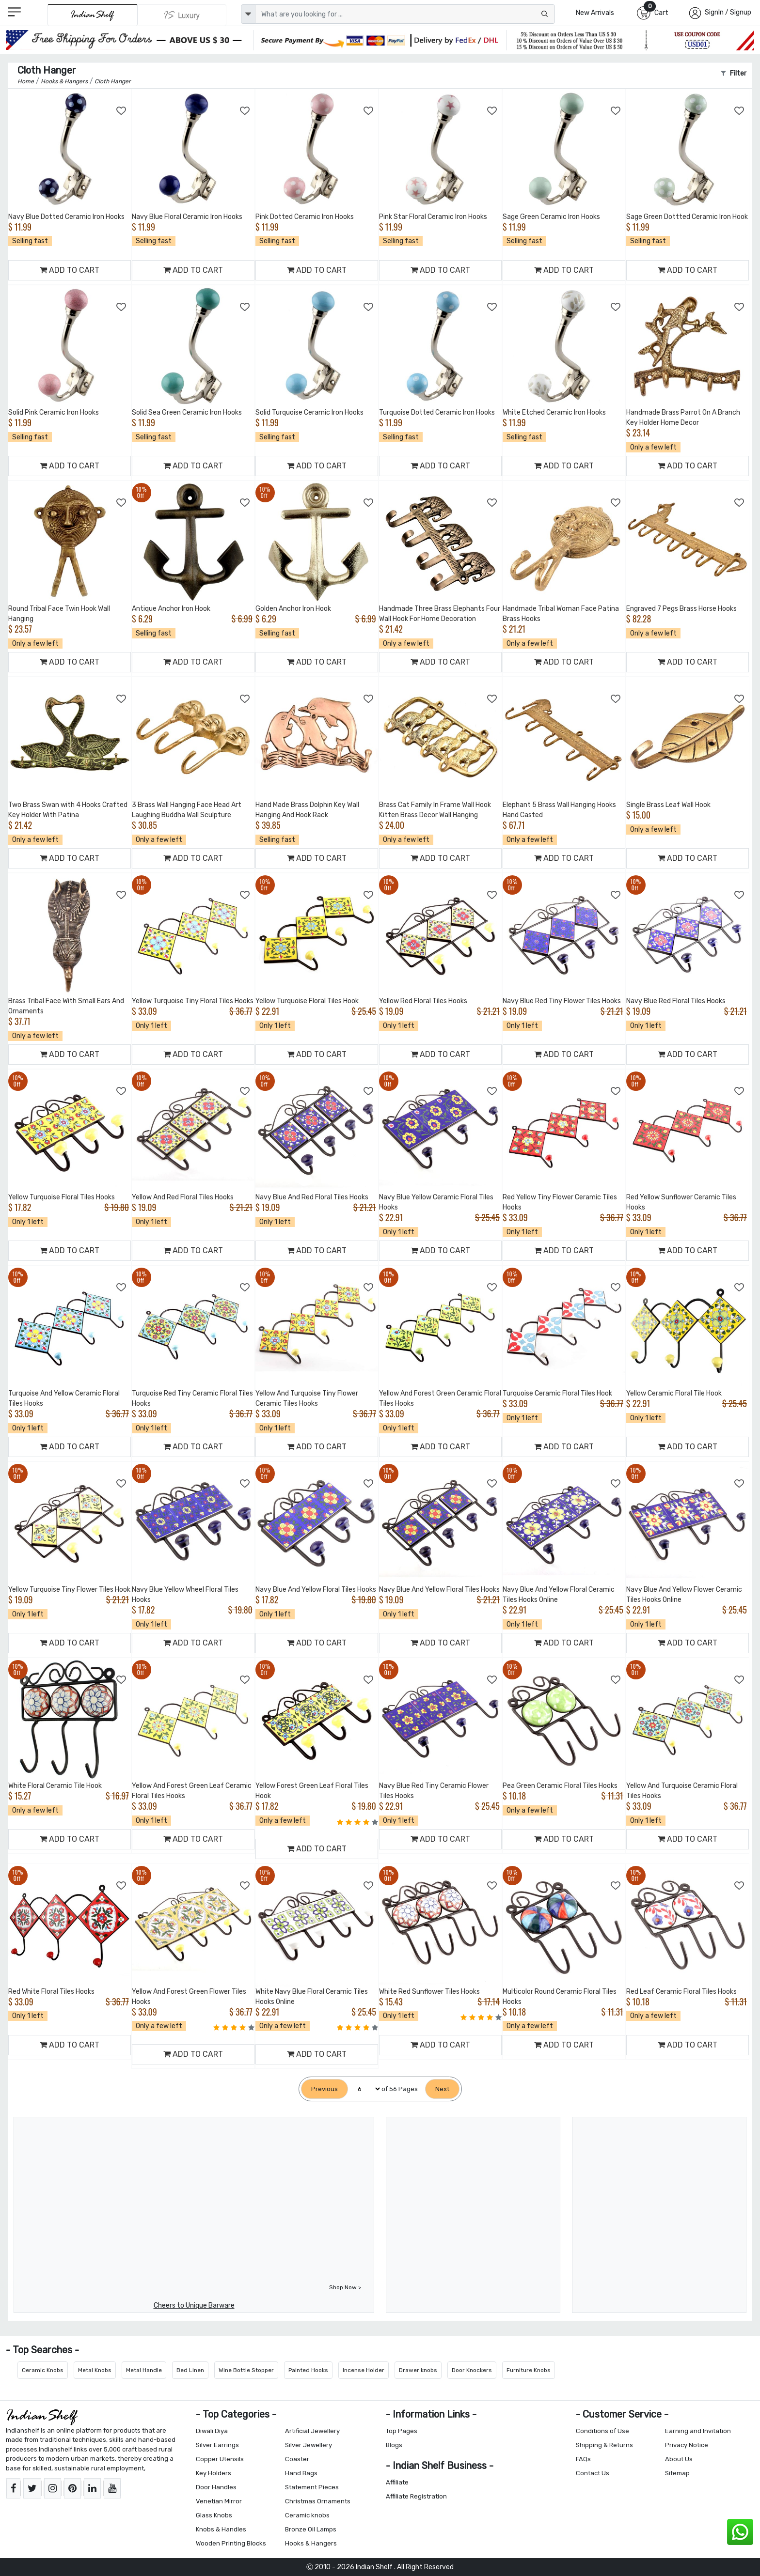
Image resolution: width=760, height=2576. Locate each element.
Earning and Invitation (698, 2431)
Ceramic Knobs (42, 2370)
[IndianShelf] (92, 15)
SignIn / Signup (728, 12)
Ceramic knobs (307, 2515)
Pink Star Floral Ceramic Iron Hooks (433, 217)
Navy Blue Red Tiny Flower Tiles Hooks (562, 1001)
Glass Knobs (214, 2515)
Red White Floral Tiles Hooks (51, 1991)
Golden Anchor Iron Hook (293, 609)
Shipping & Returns (604, 2445)
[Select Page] (364, 2089)
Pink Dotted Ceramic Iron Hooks (304, 217)
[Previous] (324, 2089)
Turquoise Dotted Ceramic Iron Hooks (437, 412)
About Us (679, 2459)
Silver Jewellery (308, 2445)
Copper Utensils (220, 2459)
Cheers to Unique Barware (194, 2305)
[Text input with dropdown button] (405, 14)
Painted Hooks (308, 2370)
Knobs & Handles (221, 2529)
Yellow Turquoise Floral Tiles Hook (307, 1001)
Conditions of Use (602, 2431)
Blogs (394, 2445)
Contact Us (592, 2473)
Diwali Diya (212, 2431)
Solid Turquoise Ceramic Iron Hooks (309, 412)
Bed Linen (190, 2370)
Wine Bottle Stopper (246, 2370)
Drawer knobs (418, 2370)
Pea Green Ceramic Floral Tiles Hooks (560, 1786)
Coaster (297, 2459)
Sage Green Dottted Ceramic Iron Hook (687, 217)
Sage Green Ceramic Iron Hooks (551, 217)
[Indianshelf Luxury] (182, 15)
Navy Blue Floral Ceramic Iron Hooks (187, 217)
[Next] (442, 2089)
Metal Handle (144, 2370)
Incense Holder (363, 2370)
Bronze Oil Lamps (310, 2529)
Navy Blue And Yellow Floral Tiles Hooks (315, 1589)
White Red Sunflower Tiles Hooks (429, 1991)
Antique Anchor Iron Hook (171, 609)
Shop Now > (345, 2287)
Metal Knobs (94, 2370)
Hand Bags (301, 2473)
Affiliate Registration (416, 2496)
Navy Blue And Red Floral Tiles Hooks (311, 1197)
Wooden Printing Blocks (231, 2543)
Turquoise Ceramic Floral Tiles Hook (557, 1393)
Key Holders (213, 2473)
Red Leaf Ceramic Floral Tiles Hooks (681, 1991)
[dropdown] (248, 14)
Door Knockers (472, 2370)
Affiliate (397, 2482)
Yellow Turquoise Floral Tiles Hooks (61, 1197)
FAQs (583, 2459)
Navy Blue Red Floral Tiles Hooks (676, 1001)
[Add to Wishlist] (121, 111)
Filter (733, 73)
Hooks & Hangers (311, 2543)
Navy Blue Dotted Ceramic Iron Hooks (66, 217)
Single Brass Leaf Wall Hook (668, 805)
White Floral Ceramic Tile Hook (55, 1786)
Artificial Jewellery (312, 2431)
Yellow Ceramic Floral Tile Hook (674, 1393)
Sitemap (677, 2473)
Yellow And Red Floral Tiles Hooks (183, 1197)
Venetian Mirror (219, 2501)
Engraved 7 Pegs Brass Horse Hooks (681, 609)
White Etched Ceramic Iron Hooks (554, 412)
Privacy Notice (686, 2445)
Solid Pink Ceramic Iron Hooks (53, 412)
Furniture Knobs (529, 2370)
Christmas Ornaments (317, 2501)
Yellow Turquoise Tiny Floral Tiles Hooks (192, 1001)
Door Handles (216, 2487)
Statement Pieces (312, 2487)
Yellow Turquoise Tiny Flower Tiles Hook (69, 1589)
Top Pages (401, 2431)
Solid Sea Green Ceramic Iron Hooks (187, 412)
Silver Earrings (217, 2445)
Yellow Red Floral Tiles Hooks (423, 1001)
